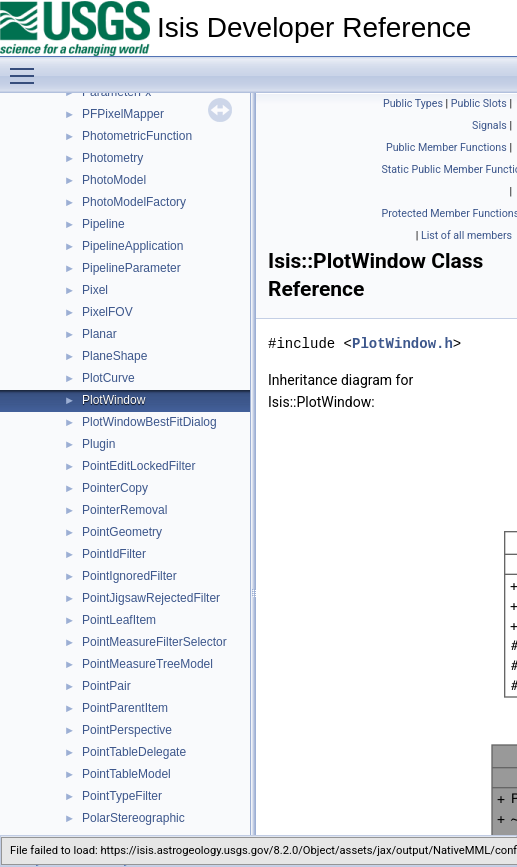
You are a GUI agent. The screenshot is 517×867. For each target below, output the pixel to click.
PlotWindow (113, 400)
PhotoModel (114, 180)
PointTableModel (126, 774)
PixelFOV (107, 312)
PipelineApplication (132, 246)
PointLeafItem (119, 620)
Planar (99, 334)
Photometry (112, 158)
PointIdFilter (114, 554)
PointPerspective (127, 730)
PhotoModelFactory (134, 202)
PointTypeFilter (122, 796)
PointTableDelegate (134, 752)
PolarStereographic (133, 818)
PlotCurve (108, 378)
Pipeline (103, 224)
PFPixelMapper (123, 114)
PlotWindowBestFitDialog (149, 422)
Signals (489, 125)
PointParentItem (125, 708)
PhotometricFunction (137, 136)
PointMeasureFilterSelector (154, 642)
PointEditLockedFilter (138, 466)
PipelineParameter (131, 268)
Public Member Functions (446, 147)
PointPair (106, 686)
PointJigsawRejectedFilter (151, 598)
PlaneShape (114, 356)
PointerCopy (115, 488)
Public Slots (479, 103)
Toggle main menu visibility (27, 67)
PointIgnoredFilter (129, 576)
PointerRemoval (124, 510)
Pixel (95, 290)
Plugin (98, 444)
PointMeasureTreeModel (147, 664)
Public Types (413, 103)
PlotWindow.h (402, 343)
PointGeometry (122, 532)
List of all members (466, 235)
